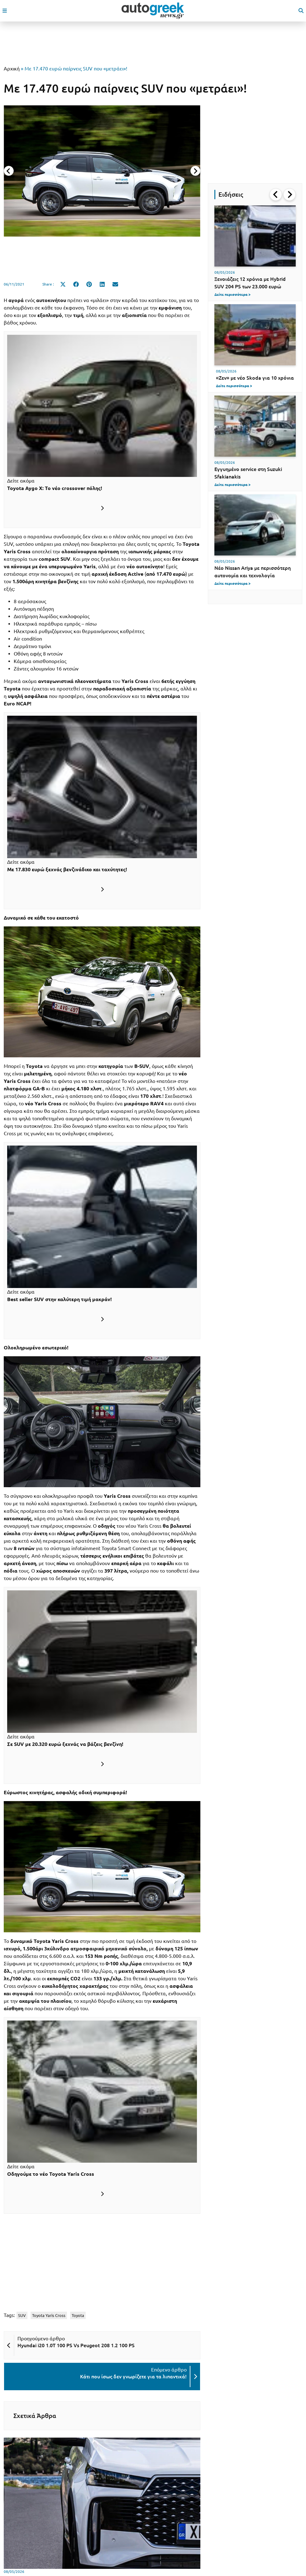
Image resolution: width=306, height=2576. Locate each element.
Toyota (78, 2315)
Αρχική (12, 68)
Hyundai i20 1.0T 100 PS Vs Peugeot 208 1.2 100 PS (76, 2345)
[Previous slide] (9, 171)
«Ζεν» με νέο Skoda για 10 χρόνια (255, 378)
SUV (22, 2315)
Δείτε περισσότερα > (232, 294)
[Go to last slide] (276, 194)
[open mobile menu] (4, 10)
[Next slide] (195, 171)
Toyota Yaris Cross (48, 2315)
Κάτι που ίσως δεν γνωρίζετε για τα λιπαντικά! (133, 2376)
